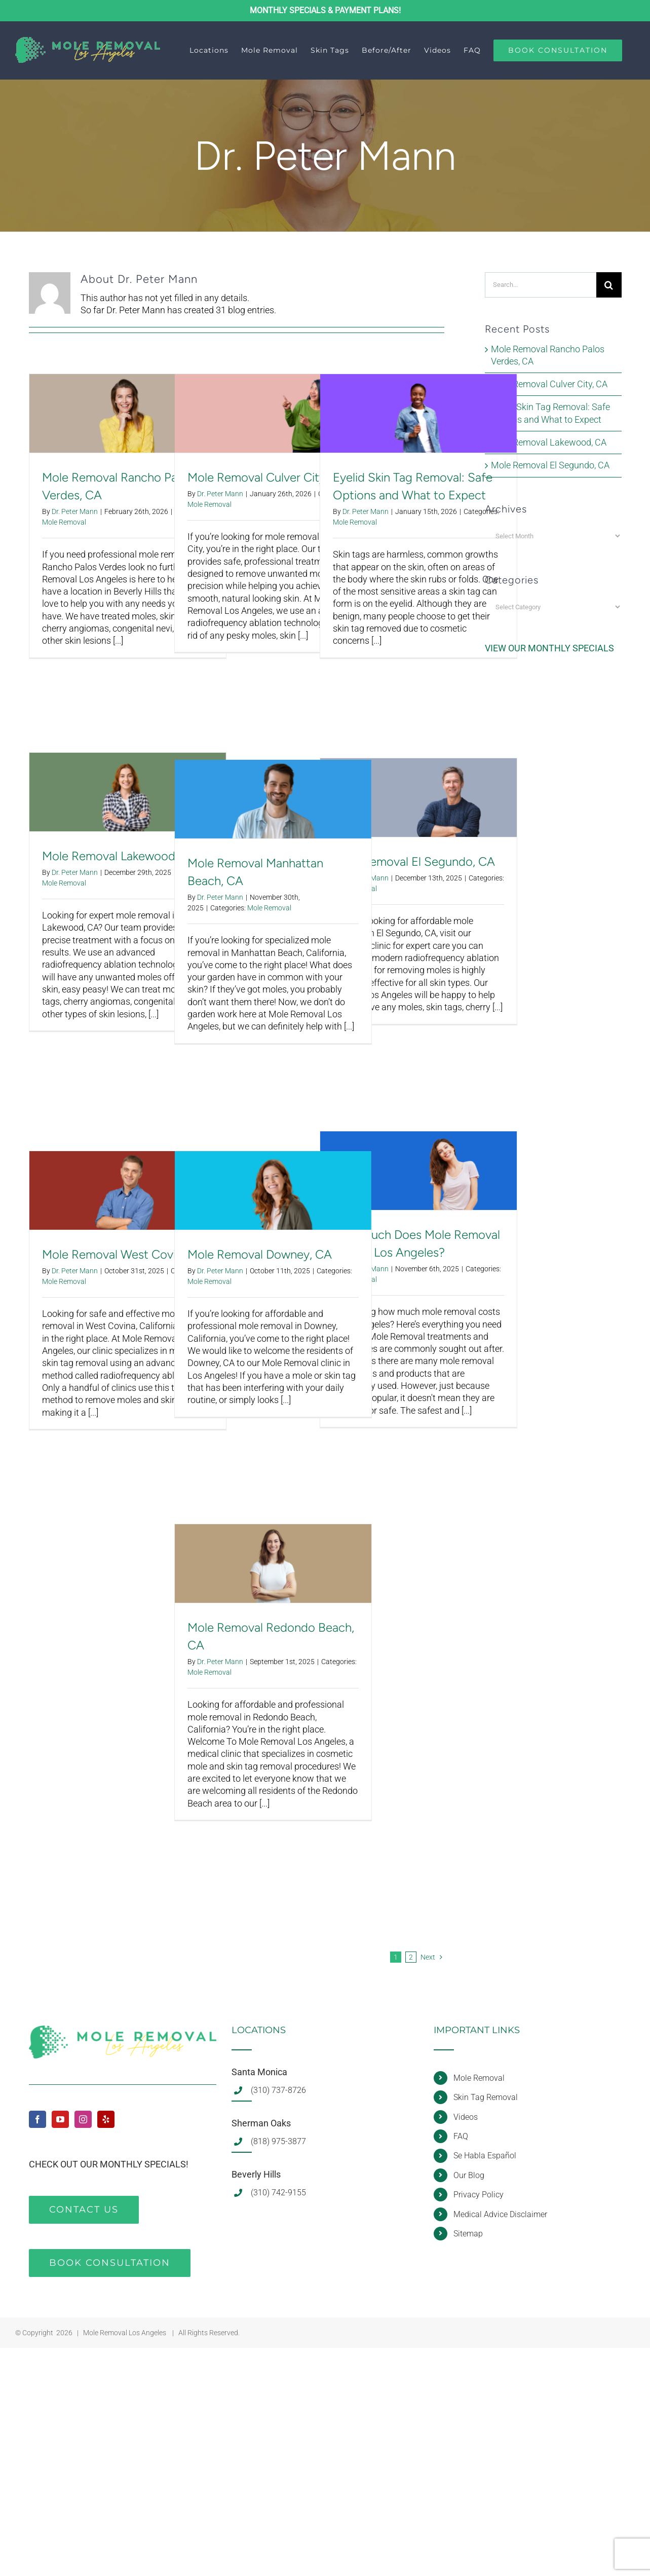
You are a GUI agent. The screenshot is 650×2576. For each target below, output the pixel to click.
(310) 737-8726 (278, 2090)
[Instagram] (83, 2119)
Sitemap (468, 2233)
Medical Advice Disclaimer (500, 2214)
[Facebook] (37, 2119)
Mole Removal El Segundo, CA (414, 861)
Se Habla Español (484, 2155)
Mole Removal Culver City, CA (267, 477)
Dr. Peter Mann (75, 511)
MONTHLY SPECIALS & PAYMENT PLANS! (325, 10)
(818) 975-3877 (278, 2141)
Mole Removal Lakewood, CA (120, 856)
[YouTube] (60, 2119)
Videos (465, 2117)
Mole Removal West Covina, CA (126, 1254)
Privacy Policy (478, 2194)
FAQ (460, 2136)
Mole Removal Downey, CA (259, 1254)
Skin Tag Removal (485, 2097)
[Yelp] (105, 2119)
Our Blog (468, 2175)
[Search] (609, 285)
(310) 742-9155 (278, 2192)
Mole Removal (64, 522)
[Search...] (540, 285)
